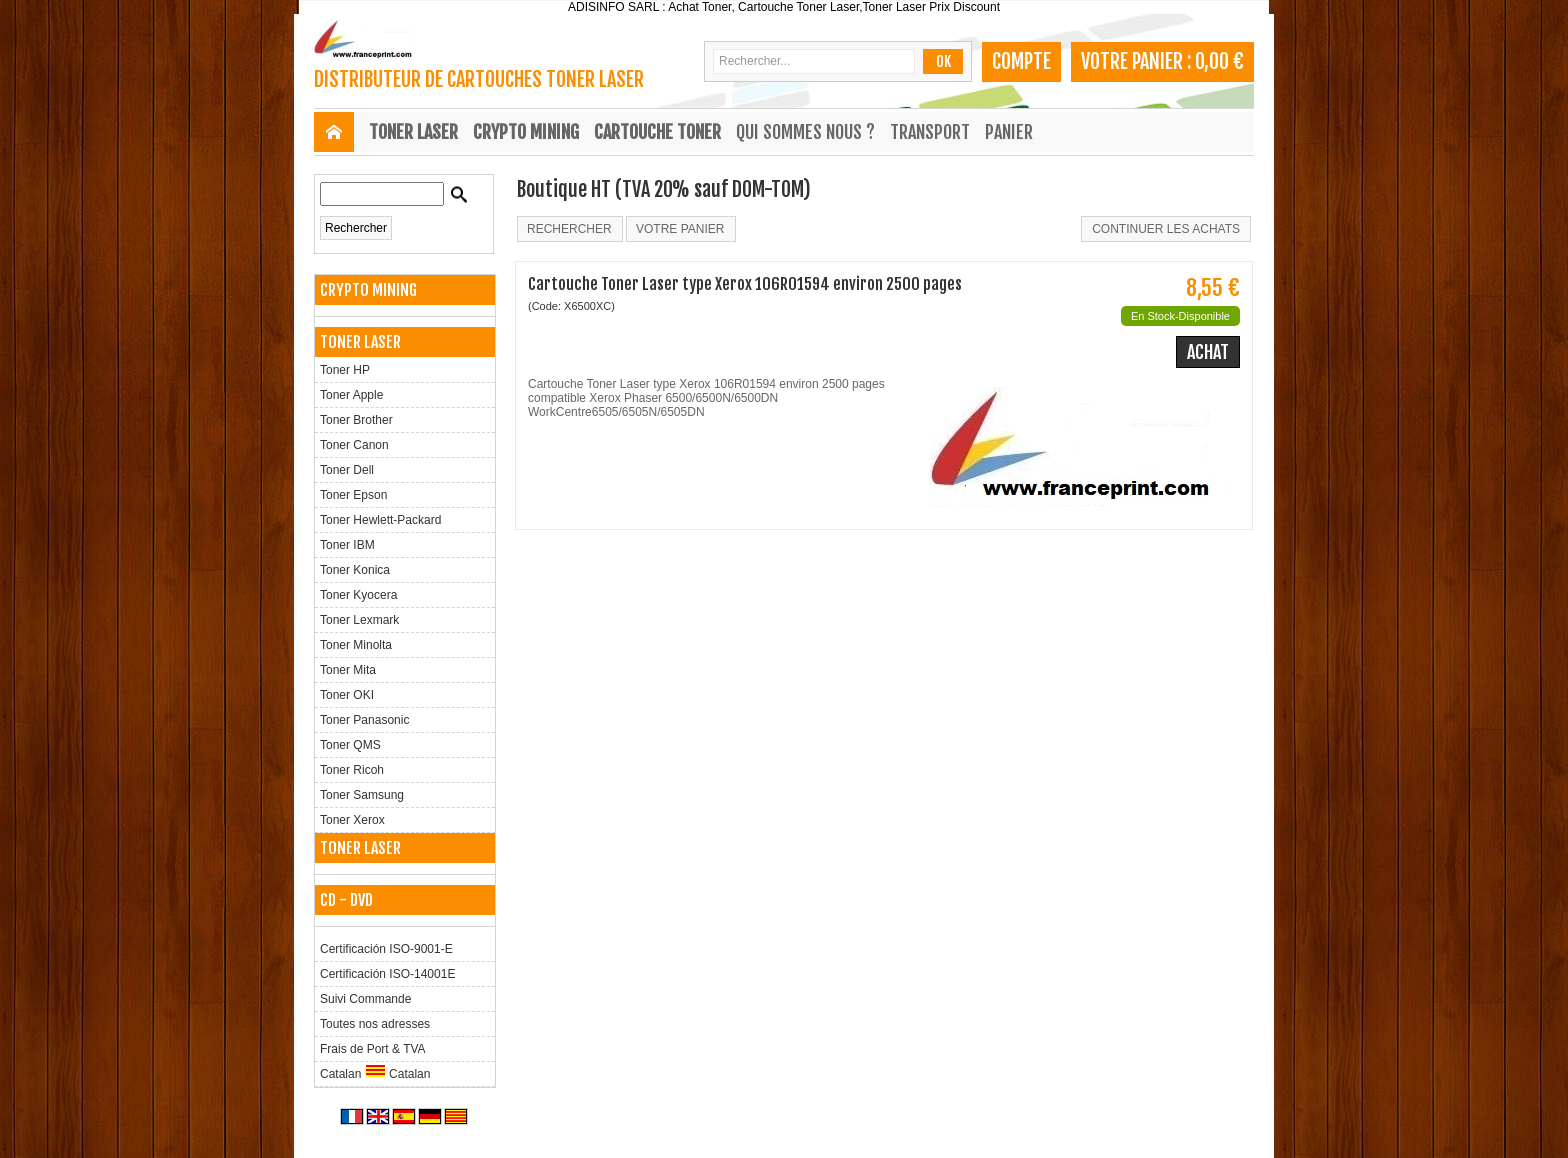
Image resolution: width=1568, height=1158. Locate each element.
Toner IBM (347, 545)
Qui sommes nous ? (805, 132)
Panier (1009, 132)
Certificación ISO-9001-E (386, 949)
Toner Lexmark (359, 620)
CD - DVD (346, 900)
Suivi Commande (365, 999)
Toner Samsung (362, 795)
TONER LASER (413, 132)
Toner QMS (350, 745)
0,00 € (1219, 61)
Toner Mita (348, 670)
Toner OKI (347, 695)
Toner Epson (353, 495)
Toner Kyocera (358, 595)
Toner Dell (347, 470)
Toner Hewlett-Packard (380, 520)
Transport (930, 132)
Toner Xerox (352, 820)
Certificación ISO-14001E (387, 974)
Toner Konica (355, 570)
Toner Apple (351, 395)
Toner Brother (356, 420)
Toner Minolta (356, 645)
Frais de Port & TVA (373, 1049)
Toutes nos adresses (375, 1024)
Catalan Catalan (375, 1072)
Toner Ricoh (352, 770)
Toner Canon (354, 445)
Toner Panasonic (364, 720)
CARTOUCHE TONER (657, 132)
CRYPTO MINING (526, 132)
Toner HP (345, 370)
